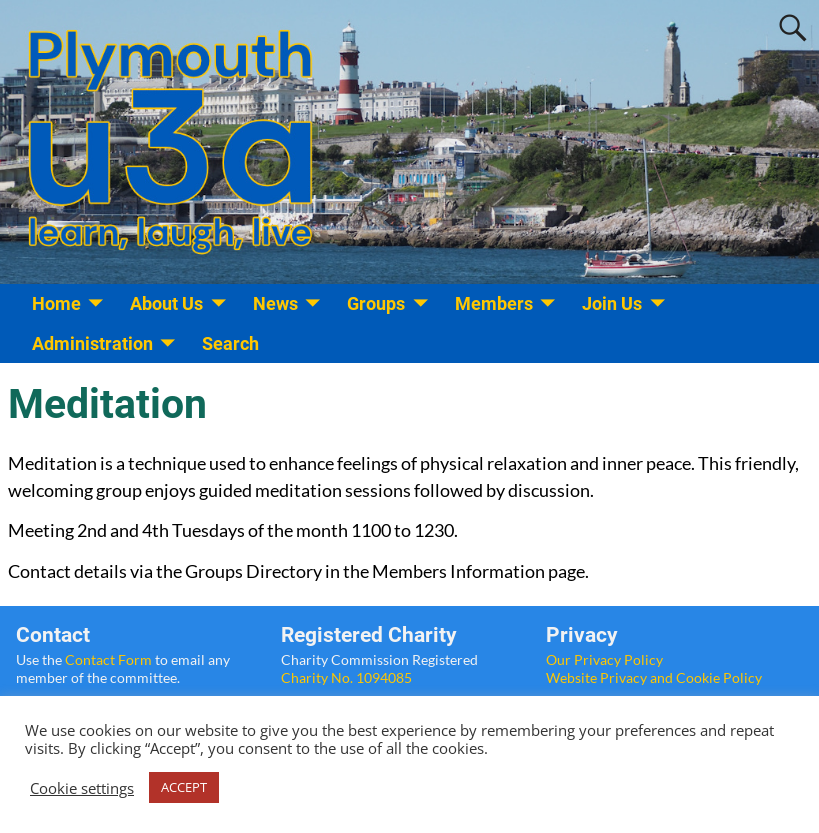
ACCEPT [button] (184, 787)
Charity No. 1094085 (346, 677)
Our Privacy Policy (604, 659)
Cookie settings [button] (82, 788)
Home (56, 303)
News (275, 303)
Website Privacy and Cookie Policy (654, 677)
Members (494, 303)
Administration (92, 343)
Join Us (612, 303)
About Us (166, 303)
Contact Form (108, 659)
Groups (376, 303)
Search (230, 343)
